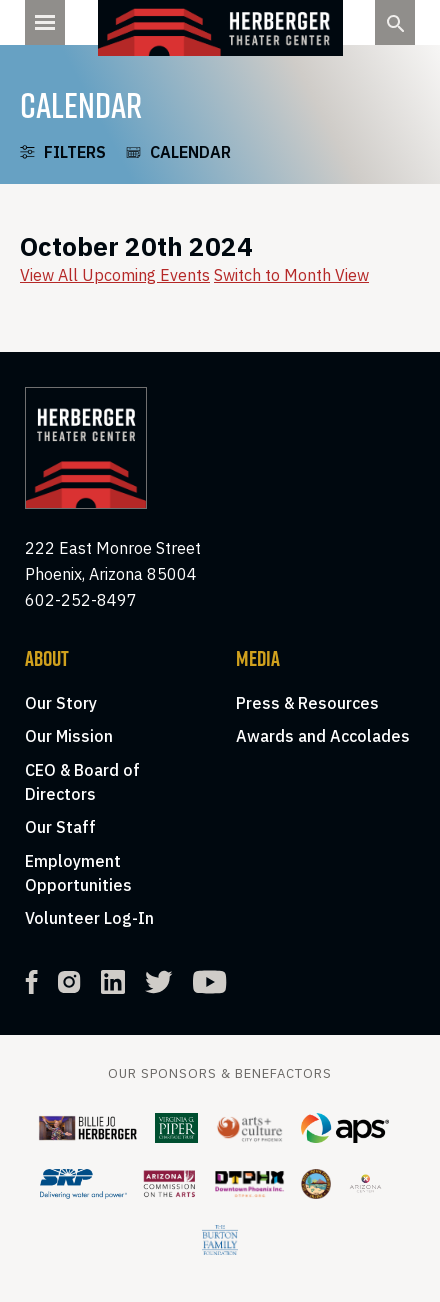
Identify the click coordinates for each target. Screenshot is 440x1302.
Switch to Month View (291, 275)
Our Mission (69, 736)
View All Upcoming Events (115, 275)
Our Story (61, 703)
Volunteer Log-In (89, 918)
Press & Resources (307, 703)
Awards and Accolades (323, 736)
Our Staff (60, 827)
